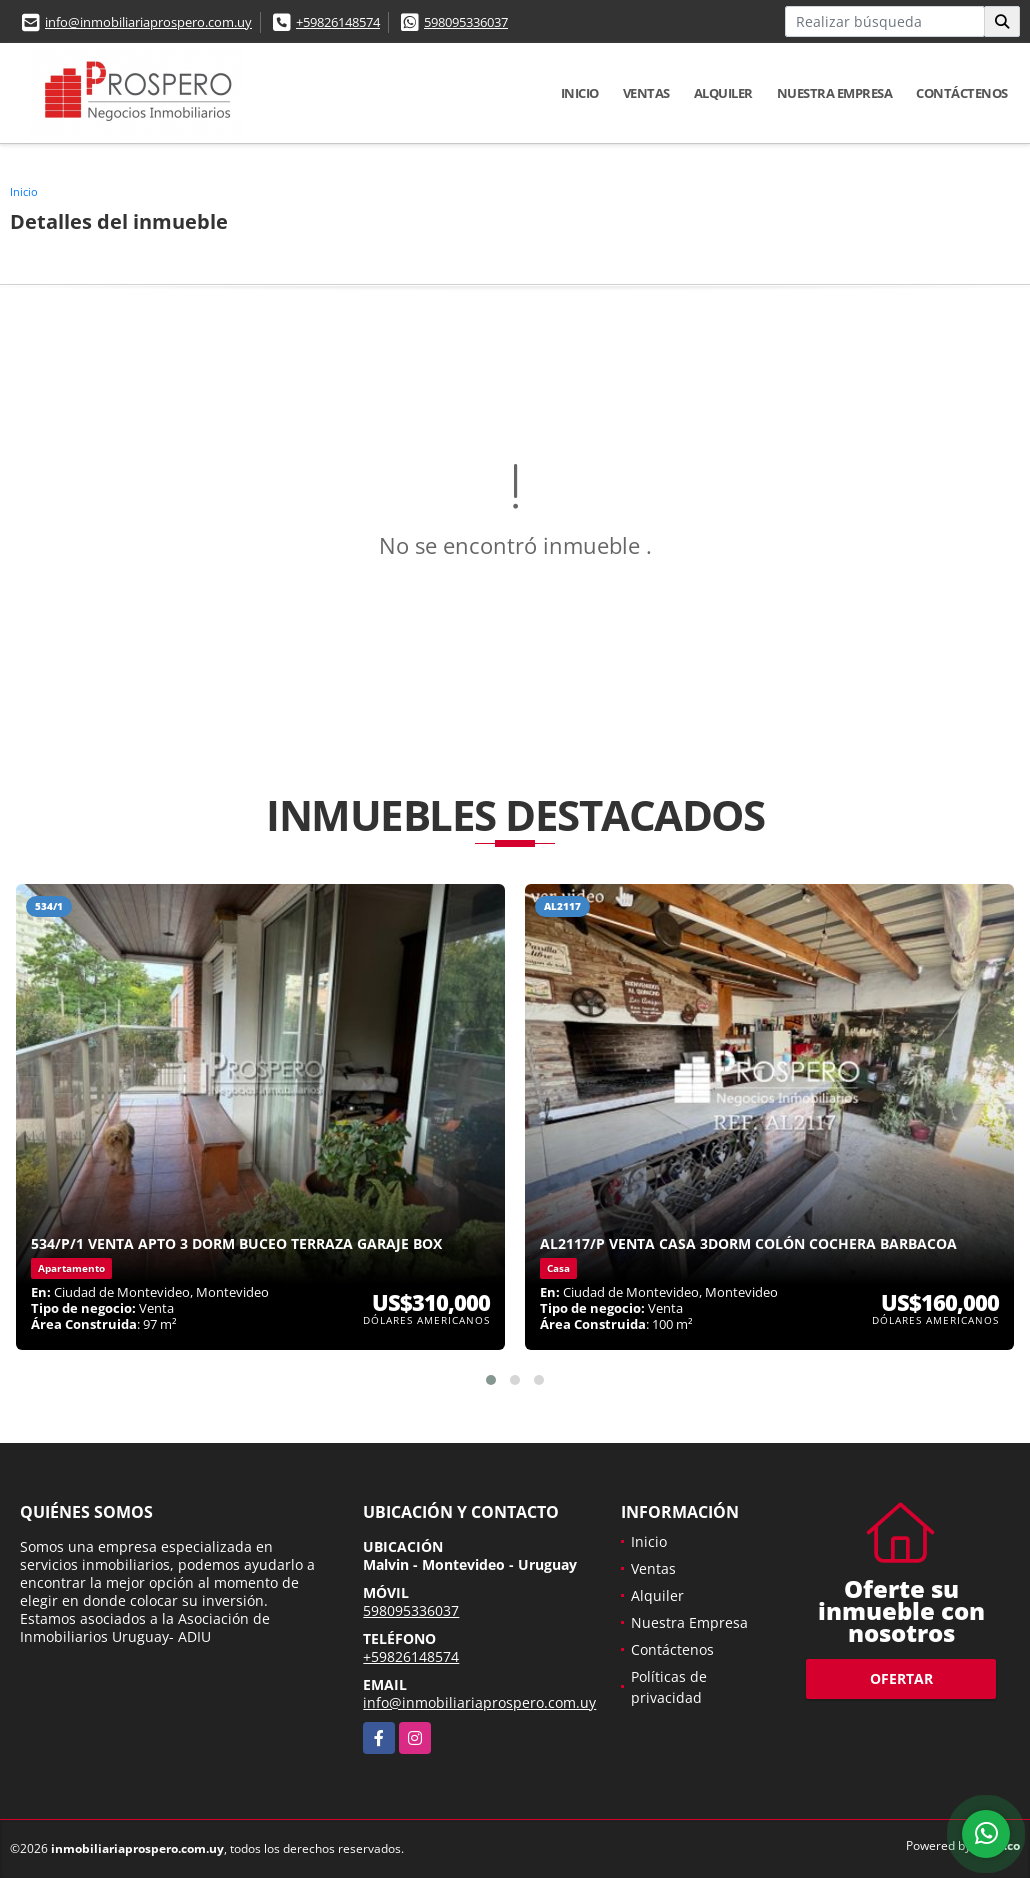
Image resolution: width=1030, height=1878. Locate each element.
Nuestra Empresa (835, 93)
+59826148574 (338, 22)
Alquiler (723, 93)
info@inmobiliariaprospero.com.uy (148, 22)
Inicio (580, 93)
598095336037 (466, 22)
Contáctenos (962, 93)
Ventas (646, 93)
